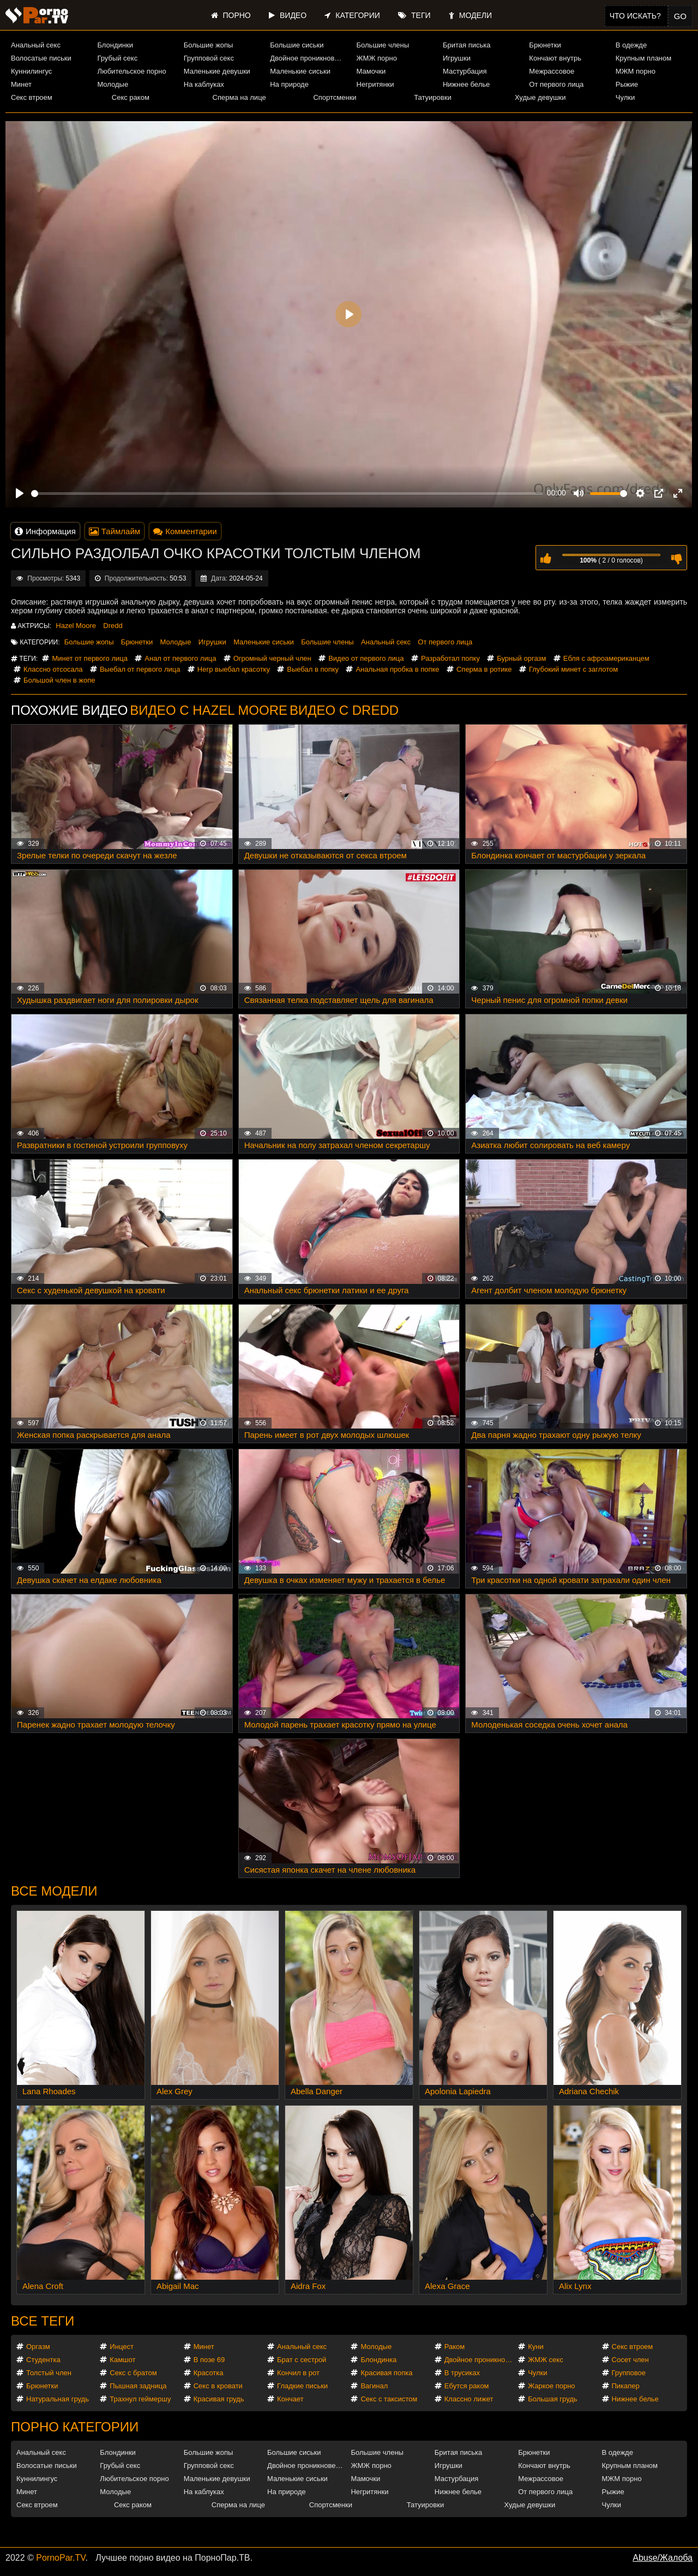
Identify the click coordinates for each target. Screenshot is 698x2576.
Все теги (42, 2321)
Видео (287, 15)
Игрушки (457, 58)
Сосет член (630, 2360)
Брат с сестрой (301, 2360)
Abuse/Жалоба (663, 2557)
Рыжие (627, 84)
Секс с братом (133, 2373)
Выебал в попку (313, 669)
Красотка (209, 2373)
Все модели (54, 1891)
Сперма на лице (239, 97)
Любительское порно (131, 71)
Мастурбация (465, 71)
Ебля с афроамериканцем (606, 658)
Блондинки (115, 45)
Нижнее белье (466, 84)
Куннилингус (31, 71)
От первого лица (556, 84)
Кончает (290, 2399)
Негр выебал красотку (233, 669)
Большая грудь (552, 2399)
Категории (352, 15)
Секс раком (130, 97)
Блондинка (378, 2360)
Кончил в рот (298, 2373)
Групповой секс (209, 58)
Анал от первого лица (180, 658)
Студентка (43, 2360)
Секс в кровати (218, 2386)
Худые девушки (540, 97)
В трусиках (462, 2373)
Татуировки (432, 97)
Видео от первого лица (366, 658)
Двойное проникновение (308, 58)
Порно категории (75, 2426)
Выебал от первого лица (140, 669)
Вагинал (374, 2386)
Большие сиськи (296, 45)
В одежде (631, 45)
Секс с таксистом (388, 2399)
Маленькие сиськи (300, 71)
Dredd (112, 625)
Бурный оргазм (521, 658)
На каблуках (204, 84)
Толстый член (48, 2373)
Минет (21, 84)
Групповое (629, 2373)
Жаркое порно (551, 2386)
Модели (470, 15)
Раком (454, 2346)
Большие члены (383, 45)
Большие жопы (208, 45)
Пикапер (626, 2386)
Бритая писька (467, 45)
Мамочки (371, 71)
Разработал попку (450, 658)
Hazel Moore (76, 625)
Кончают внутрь (555, 58)
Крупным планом (643, 58)
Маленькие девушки (217, 71)
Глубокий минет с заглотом (573, 669)
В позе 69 (209, 2360)
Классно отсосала (53, 669)
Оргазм (38, 2346)
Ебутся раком (466, 2386)
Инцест (122, 2346)
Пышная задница (138, 2386)
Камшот (122, 2360)
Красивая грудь (219, 2399)
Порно (231, 15)
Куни (536, 2346)
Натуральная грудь (57, 2399)
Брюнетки (545, 45)
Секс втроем (31, 97)
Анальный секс (36, 45)
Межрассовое (551, 71)
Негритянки (375, 84)
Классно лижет (469, 2399)
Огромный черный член (272, 658)
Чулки (625, 97)
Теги (414, 15)
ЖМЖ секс (545, 2360)
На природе (289, 84)
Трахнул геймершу (140, 2399)
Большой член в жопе (59, 680)
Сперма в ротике (484, 669)
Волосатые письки (41, 58)
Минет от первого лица (89, 658)
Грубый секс (117, 58)
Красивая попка (386, 2373)
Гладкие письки (302, 2386)
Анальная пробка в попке (397, 669)
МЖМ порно (635, 71)
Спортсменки (334, 97)
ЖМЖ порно (377, 58)
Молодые (112, 84)
